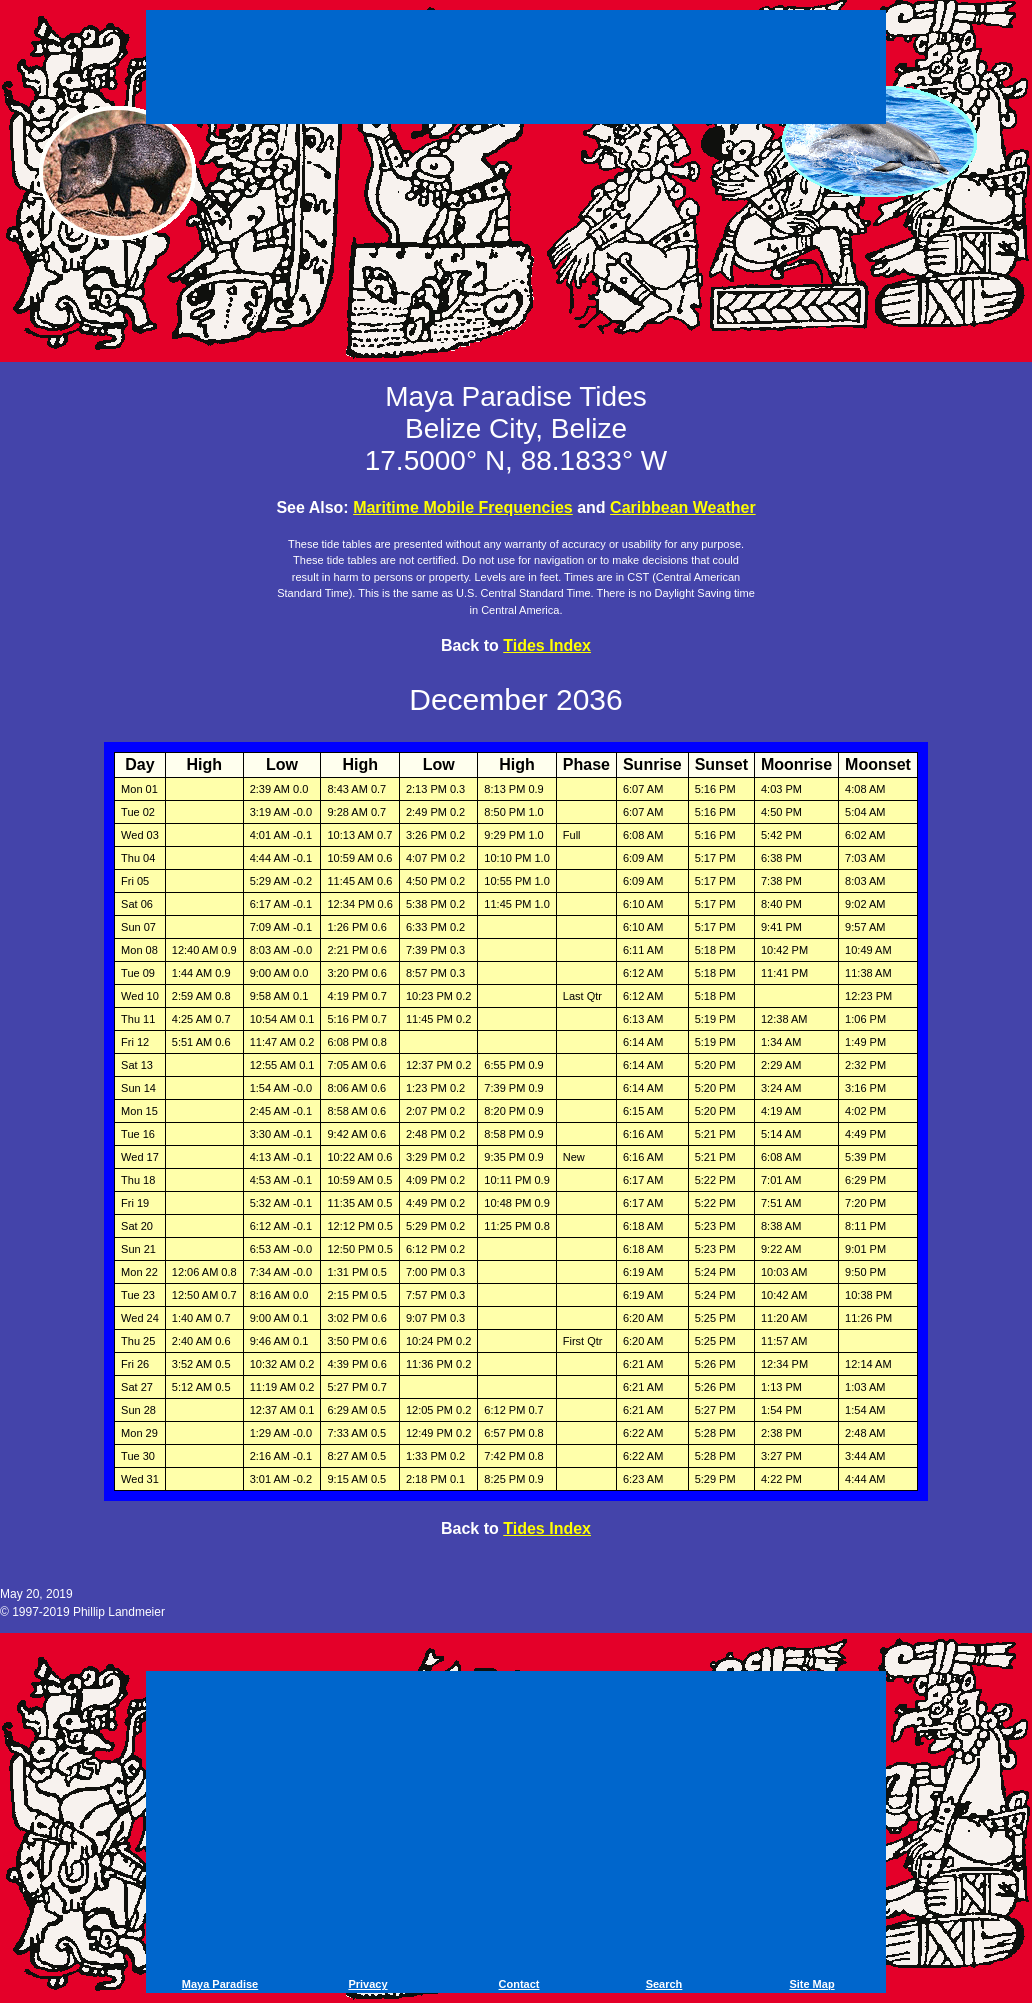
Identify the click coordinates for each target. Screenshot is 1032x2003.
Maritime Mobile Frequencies (463, 507)
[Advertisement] (516, 70)
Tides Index (547, 645)
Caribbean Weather (683, 507)
